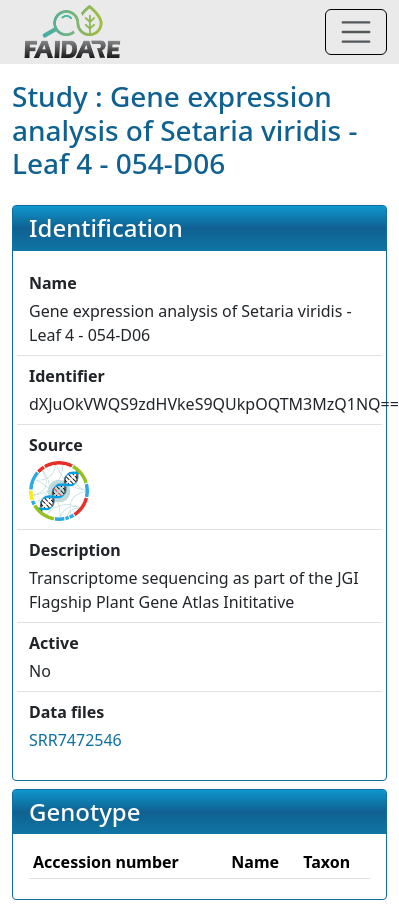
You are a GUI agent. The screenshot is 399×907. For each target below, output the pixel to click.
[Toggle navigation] (356, 32)
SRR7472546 (75, 740)
